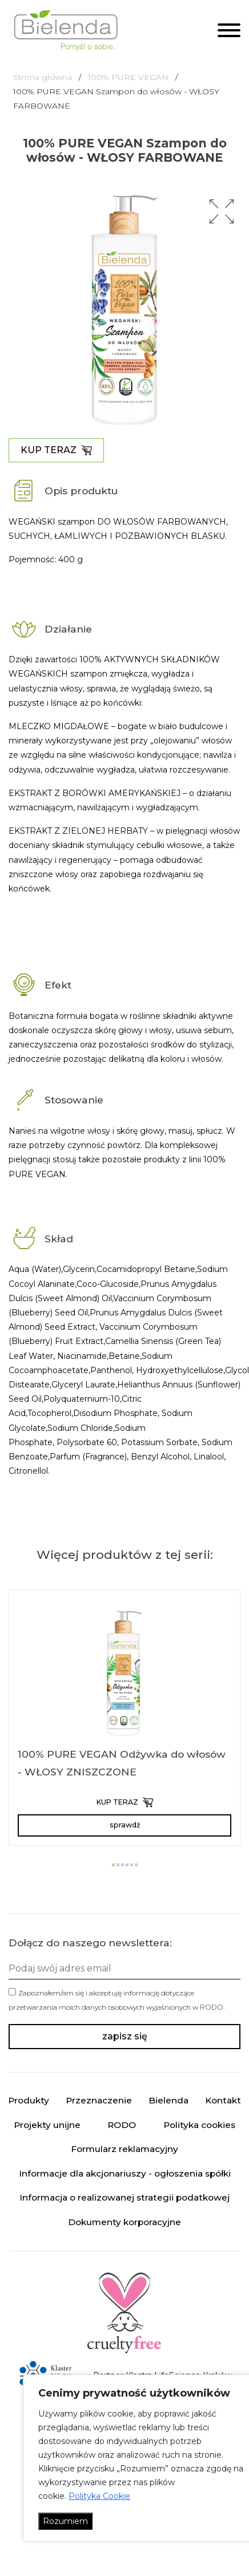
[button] (222, 211)
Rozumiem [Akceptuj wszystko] (65, 2521)
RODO (211, 2007)
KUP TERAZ (56, 450)
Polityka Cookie (99, 2496)
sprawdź (125, 1825)
